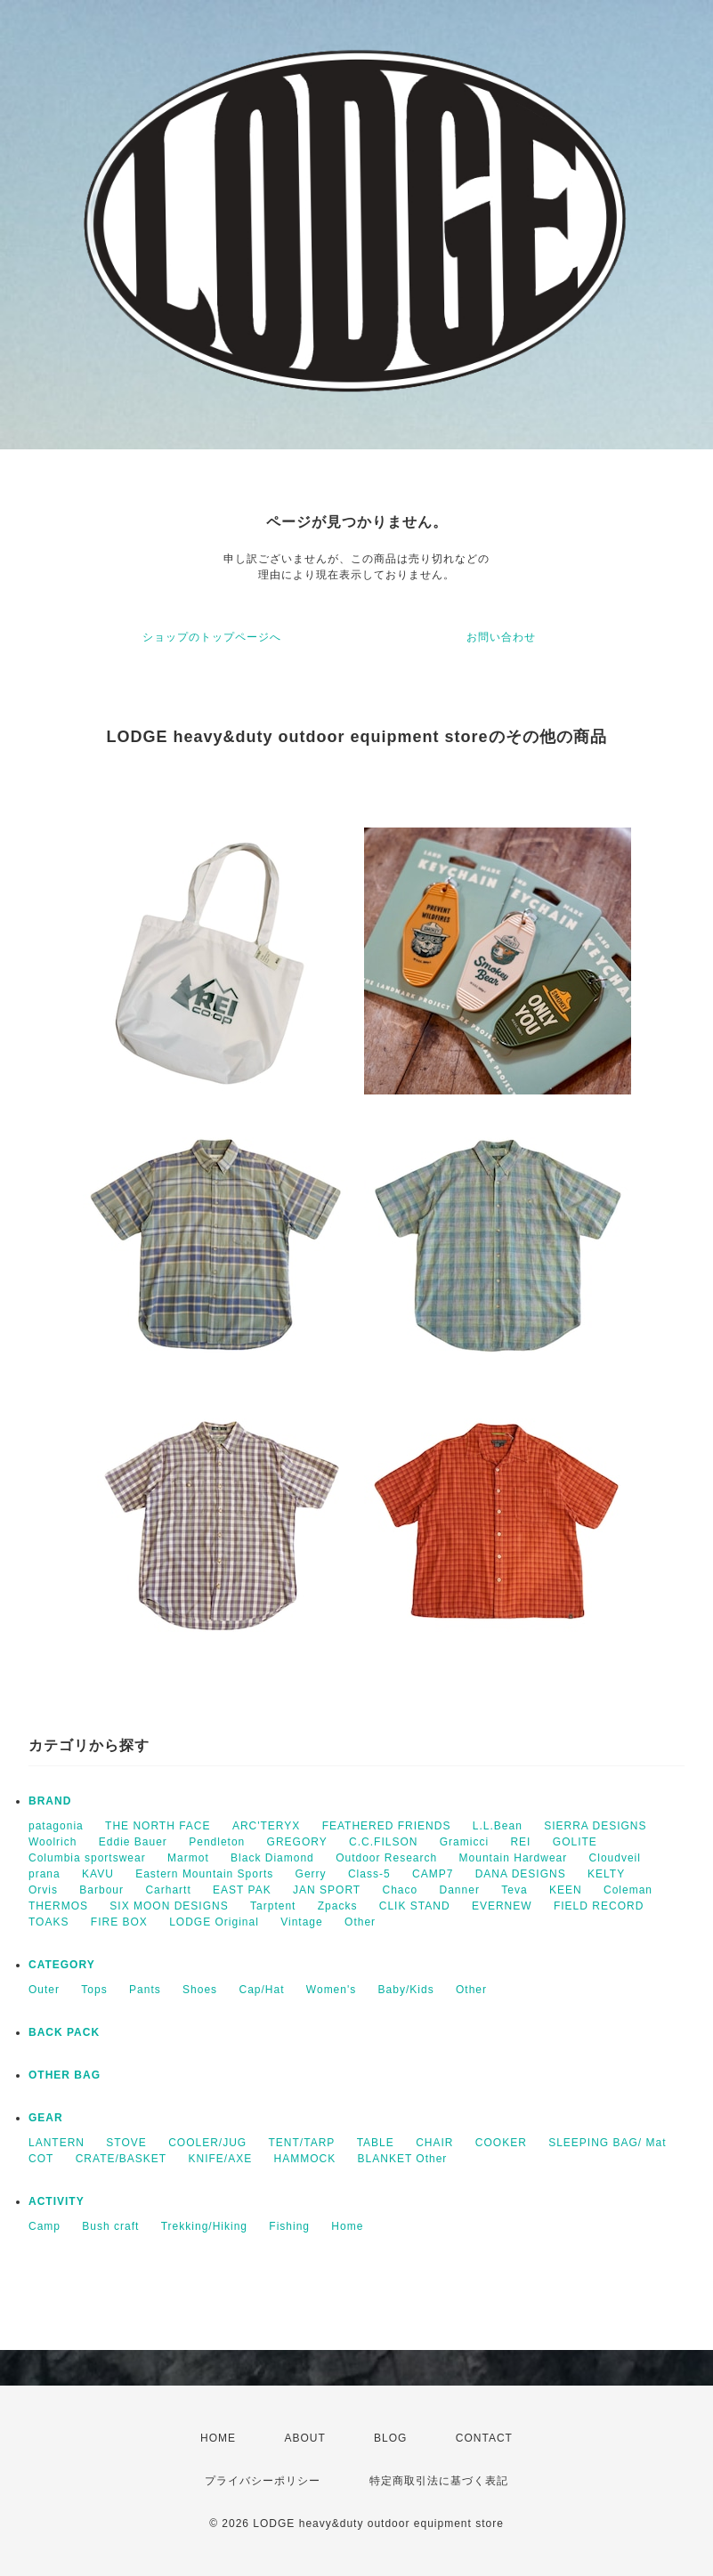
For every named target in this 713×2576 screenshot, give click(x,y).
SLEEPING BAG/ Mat (607, 2142)
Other (360, 1922)
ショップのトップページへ (211, 637)
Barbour (101, 1890)
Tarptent (273, 1906)
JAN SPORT (327, 1890)
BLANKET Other (403, 2158)
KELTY (606, 1874)
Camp (44, 2226)
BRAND (49, 1801)
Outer (44, 1989)
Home (347, 2226)
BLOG (390, 2438)
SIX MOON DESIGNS (168, 1906)
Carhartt (167, 1890)
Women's (331, 1989)
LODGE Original (214, 1922)
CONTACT (484, 2438)
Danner (460, 1890)
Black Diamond (272, 1858)
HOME (218, 2438)
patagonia (56, 1826)
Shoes (199, 1989)
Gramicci (464, 1842)
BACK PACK (64, 2032)
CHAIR (434, 2142)
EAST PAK (242, 1890)
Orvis (43, 1890)
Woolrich (52, 1842)
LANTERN (56, 2142)
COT (40, 2158)
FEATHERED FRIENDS (386, 1826)
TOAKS (48, 1922)
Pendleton (217, 1842)
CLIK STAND (414, 1906)
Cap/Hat (261, 1989)
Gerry (311, 1874)
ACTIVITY (56, 2201)
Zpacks (338, 1906)
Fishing (289, 2226)
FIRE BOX (119, 1922)
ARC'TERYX (266, 1826)
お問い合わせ (501, 637)
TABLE (375, 2142)
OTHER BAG (64, 2075)
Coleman (628, 1890)
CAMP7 (432, 1874)
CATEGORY (61, 1964)
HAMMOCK (305, 2158)
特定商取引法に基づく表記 (438, 2481)
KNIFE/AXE (221, 2158)
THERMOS (58, 1906)
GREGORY (297, 1842)
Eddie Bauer (133, 1842)
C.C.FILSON (383, 1842)
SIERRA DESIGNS (595, 1826)
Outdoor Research (386, 1858)
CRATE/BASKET (121, 2158)
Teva (514, 1890)
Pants (145, 1989)
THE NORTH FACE (157, 1826)
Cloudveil (615, 1858)
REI (520, 1842)
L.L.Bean (498, 1826)
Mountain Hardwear (513, 1858)
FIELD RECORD (599, 1906)
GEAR (45, 2118)
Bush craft (110, 2226)
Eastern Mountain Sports (204, 1874)
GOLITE (575, 1842)
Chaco (400, 1890)
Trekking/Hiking (204, 2226)
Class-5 (369, 1874)
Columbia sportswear (87, 1858)
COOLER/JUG (207, 2142)
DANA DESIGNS (520, 1874)
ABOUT (304, 2438)
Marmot (188, 1858)
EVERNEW (502, 1906)
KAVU (98, 1874)
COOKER (501, 2142)
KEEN (565, 1890)
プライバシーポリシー (262, 2481)
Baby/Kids (406, 1989)
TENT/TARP (302, 2142)
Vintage (301, 1922)
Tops (94, 1989)
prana (44, 1874)
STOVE (126, 2142)
